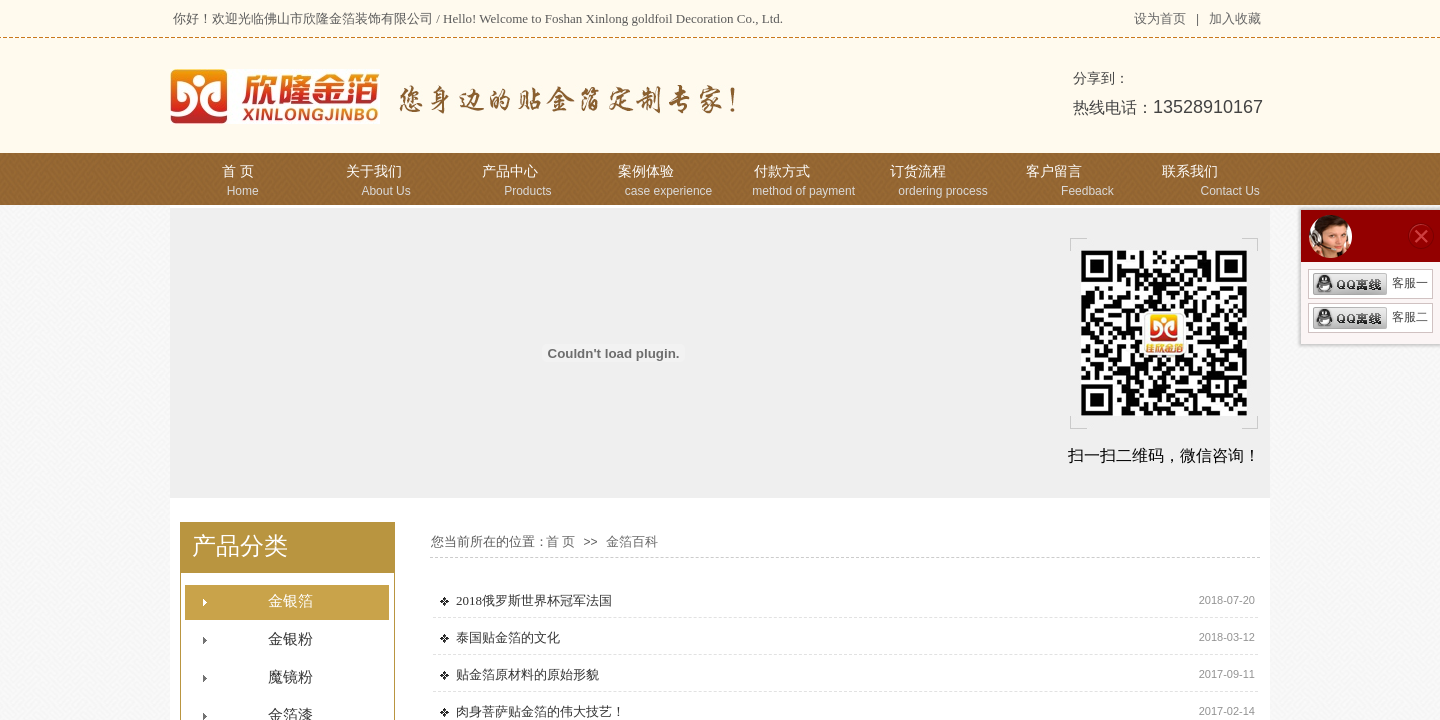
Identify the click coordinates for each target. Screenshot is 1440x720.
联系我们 (1190, 171)
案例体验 (646, 171)
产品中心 (510, 171)
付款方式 (782, 171)
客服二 (1370, 317)
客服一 (1370, 283)
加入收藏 (1235, 18)
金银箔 (290, 601)
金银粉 (290, 639)
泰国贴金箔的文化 (508, 637)
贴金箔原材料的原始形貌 (527, 674)
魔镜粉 (290, 677)
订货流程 (918, 171)
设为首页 (1160, 18)
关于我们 (374, 171)
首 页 (238, 171)
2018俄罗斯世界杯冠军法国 (534, 600)
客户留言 (1054, 171)
